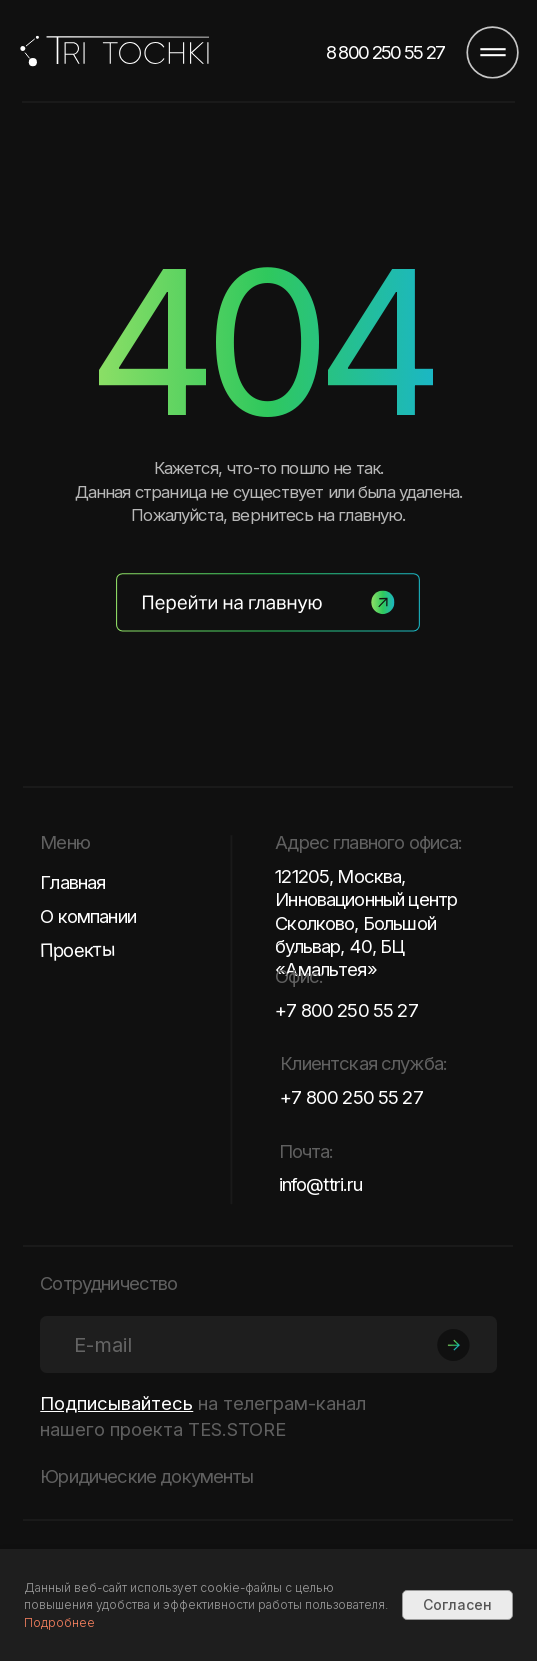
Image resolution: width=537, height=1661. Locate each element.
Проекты (77, 949)
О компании (88, 916)
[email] (268, 1344)
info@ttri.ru (321, 1184)
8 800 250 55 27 (385, 52)
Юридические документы (146, 1476)
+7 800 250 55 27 (346, 1010)
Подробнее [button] (59, 1622)
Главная (72, 882)
